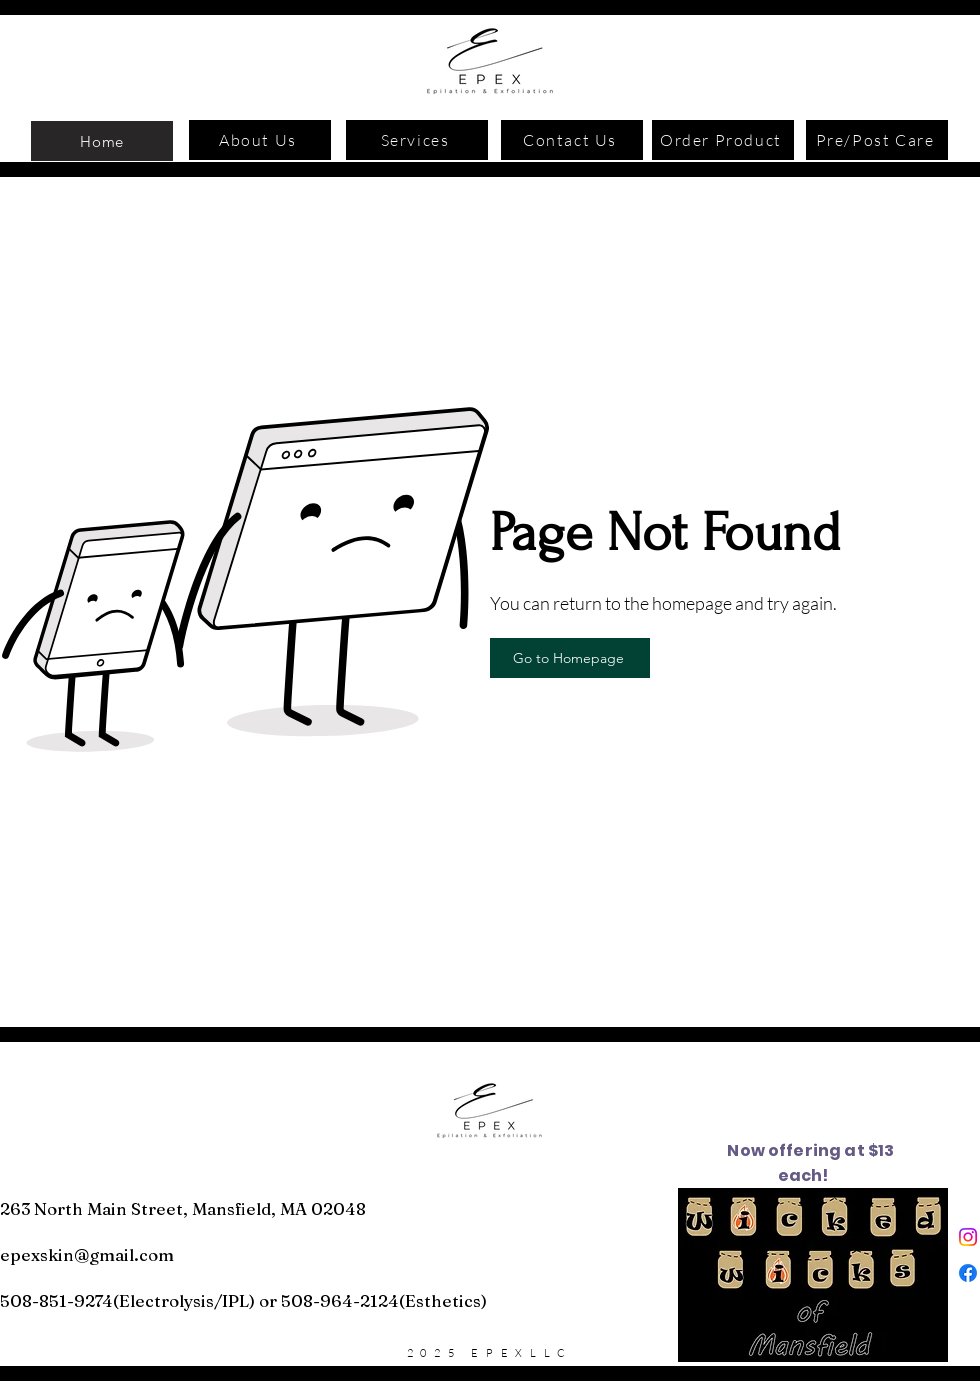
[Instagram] (968, 1237)
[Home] (102, 141)
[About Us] (260, 140)
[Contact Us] (572, 140)
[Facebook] (968, 1273)
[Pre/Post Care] (877, 140)
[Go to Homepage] (570, 658)
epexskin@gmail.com (87, 1254)
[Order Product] (723, 140)
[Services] (417, 140)
